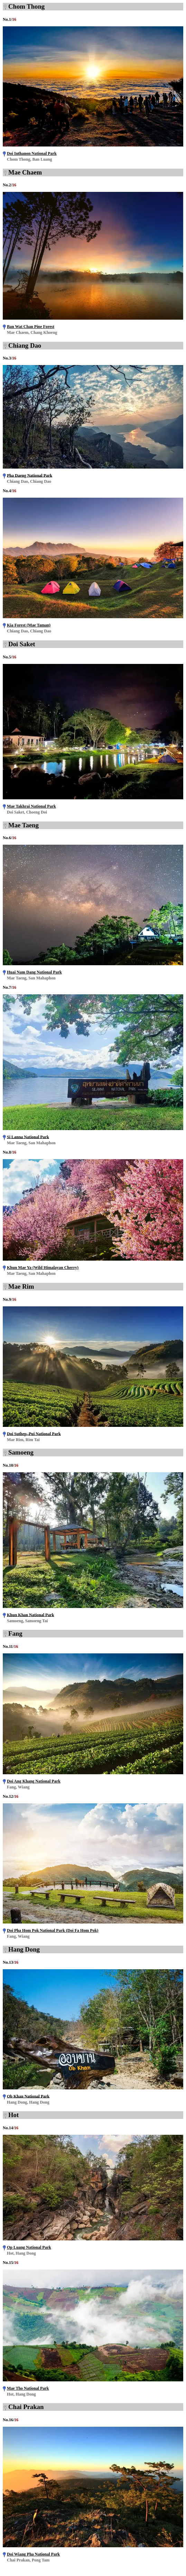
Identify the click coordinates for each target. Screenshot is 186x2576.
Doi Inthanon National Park (32, 153)
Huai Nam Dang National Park (34, 972)
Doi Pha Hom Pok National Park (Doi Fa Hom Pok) (52, 1930)
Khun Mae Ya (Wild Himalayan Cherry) (42, 1267)
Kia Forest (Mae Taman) (28, 625)
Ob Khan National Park (28, 2096)
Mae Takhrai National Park (31, 806)
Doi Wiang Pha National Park (33, 2554)
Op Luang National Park (29, 2247)
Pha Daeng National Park (29, 475)
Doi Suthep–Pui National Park (34, 1433)
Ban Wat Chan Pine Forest (30, 326)
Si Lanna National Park (28, 1136)
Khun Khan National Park (30, 1614)
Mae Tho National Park (28, 2388)
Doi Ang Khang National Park (34, 1781)
